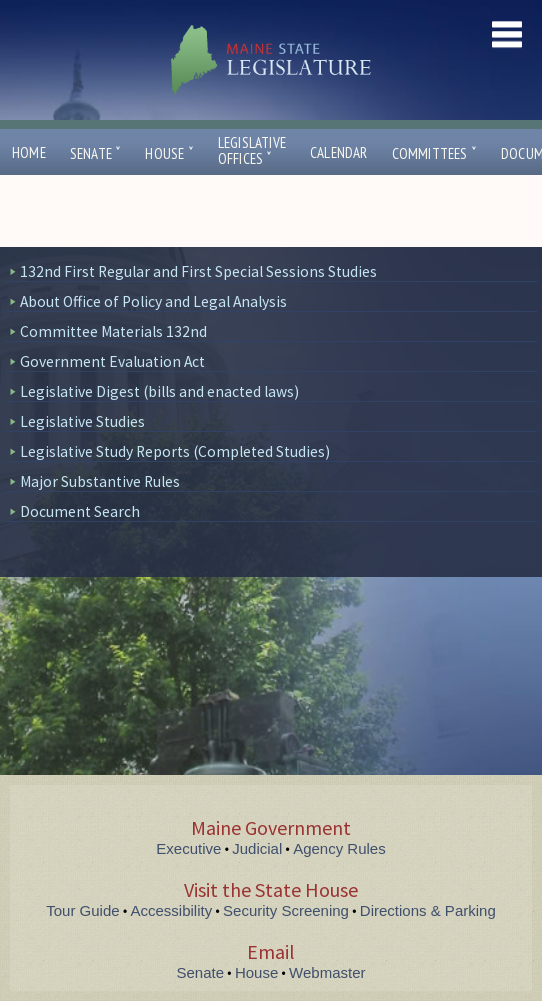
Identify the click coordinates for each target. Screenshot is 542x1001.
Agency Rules (339, 848)
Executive (188, 848)
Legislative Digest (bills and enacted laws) (159, 391)
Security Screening (286, 910)
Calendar (339, 152)
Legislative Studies (82, 421)
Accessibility (172, 910)
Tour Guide (82, 910)
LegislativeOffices (252, 151)
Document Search (80, 511)
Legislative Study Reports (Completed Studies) (175, 451)
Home (29, 152)
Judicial (257, 848)
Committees (434, 153)
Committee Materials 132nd (113, 331)
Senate (96, 153)
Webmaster (327, 972)
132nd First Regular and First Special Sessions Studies (198, 271)
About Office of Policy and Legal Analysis (153, 301)
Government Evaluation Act (112, 361)
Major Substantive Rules (100, 481)
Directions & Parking (428, 910)
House (169, 153)
